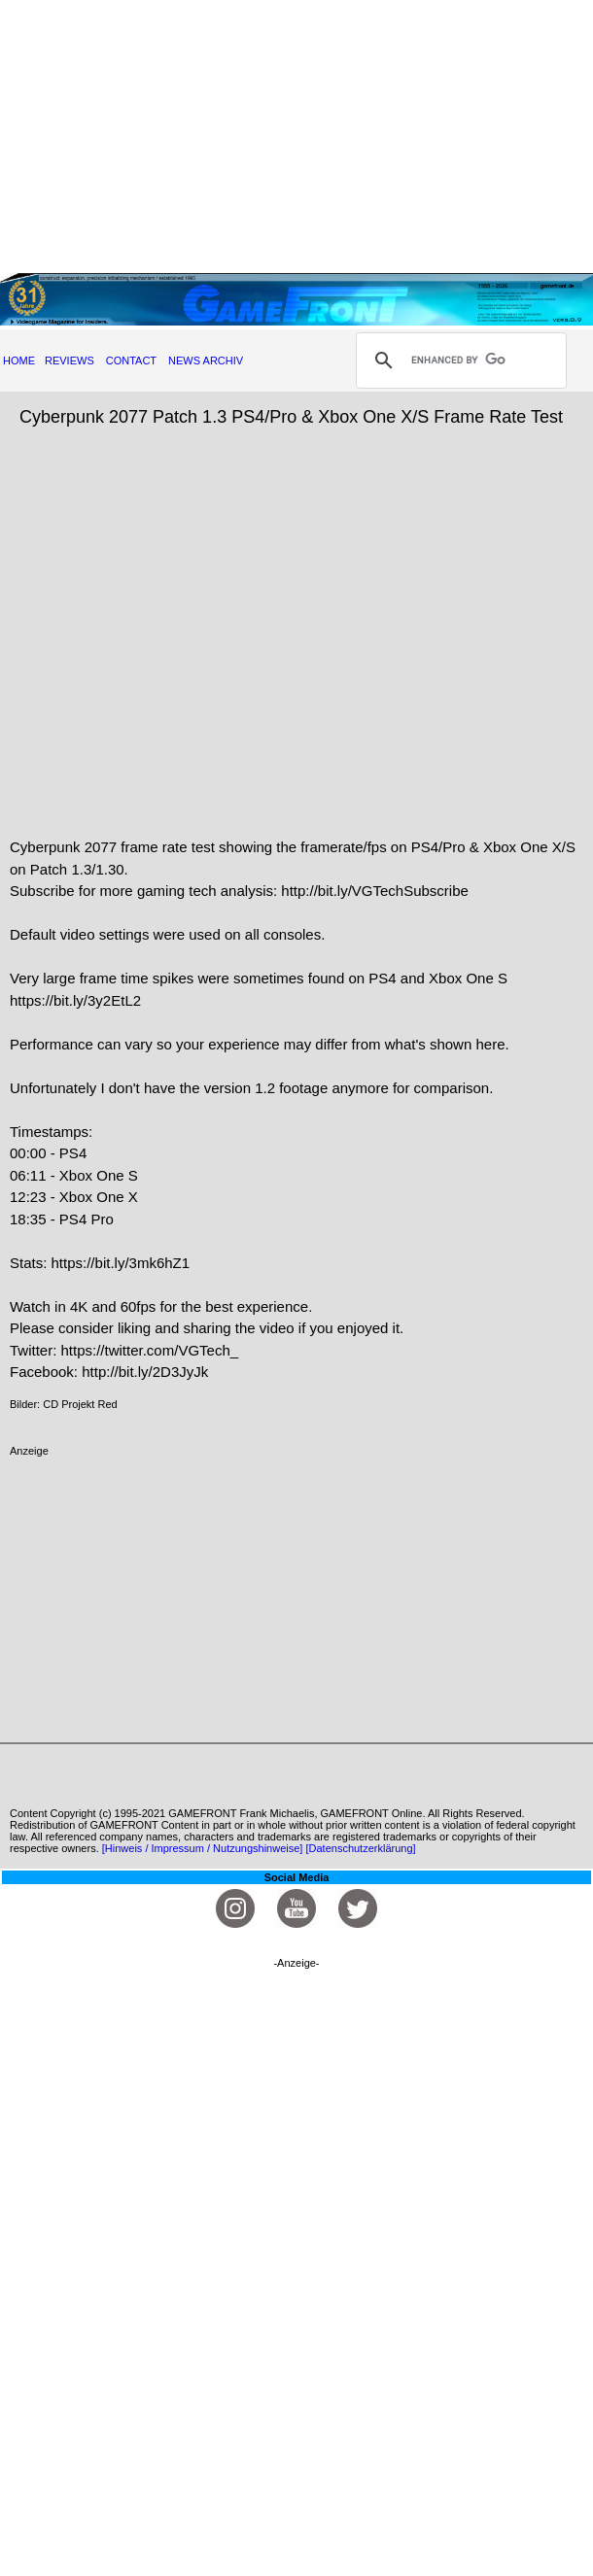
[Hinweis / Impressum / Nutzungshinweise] (202, 1848)
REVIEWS (69, 360)
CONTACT (131, 360)
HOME (19, 360)
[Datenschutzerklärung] (360, 1848)
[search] (458, 360)
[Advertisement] (296, 136)
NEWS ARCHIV (205, 360)
